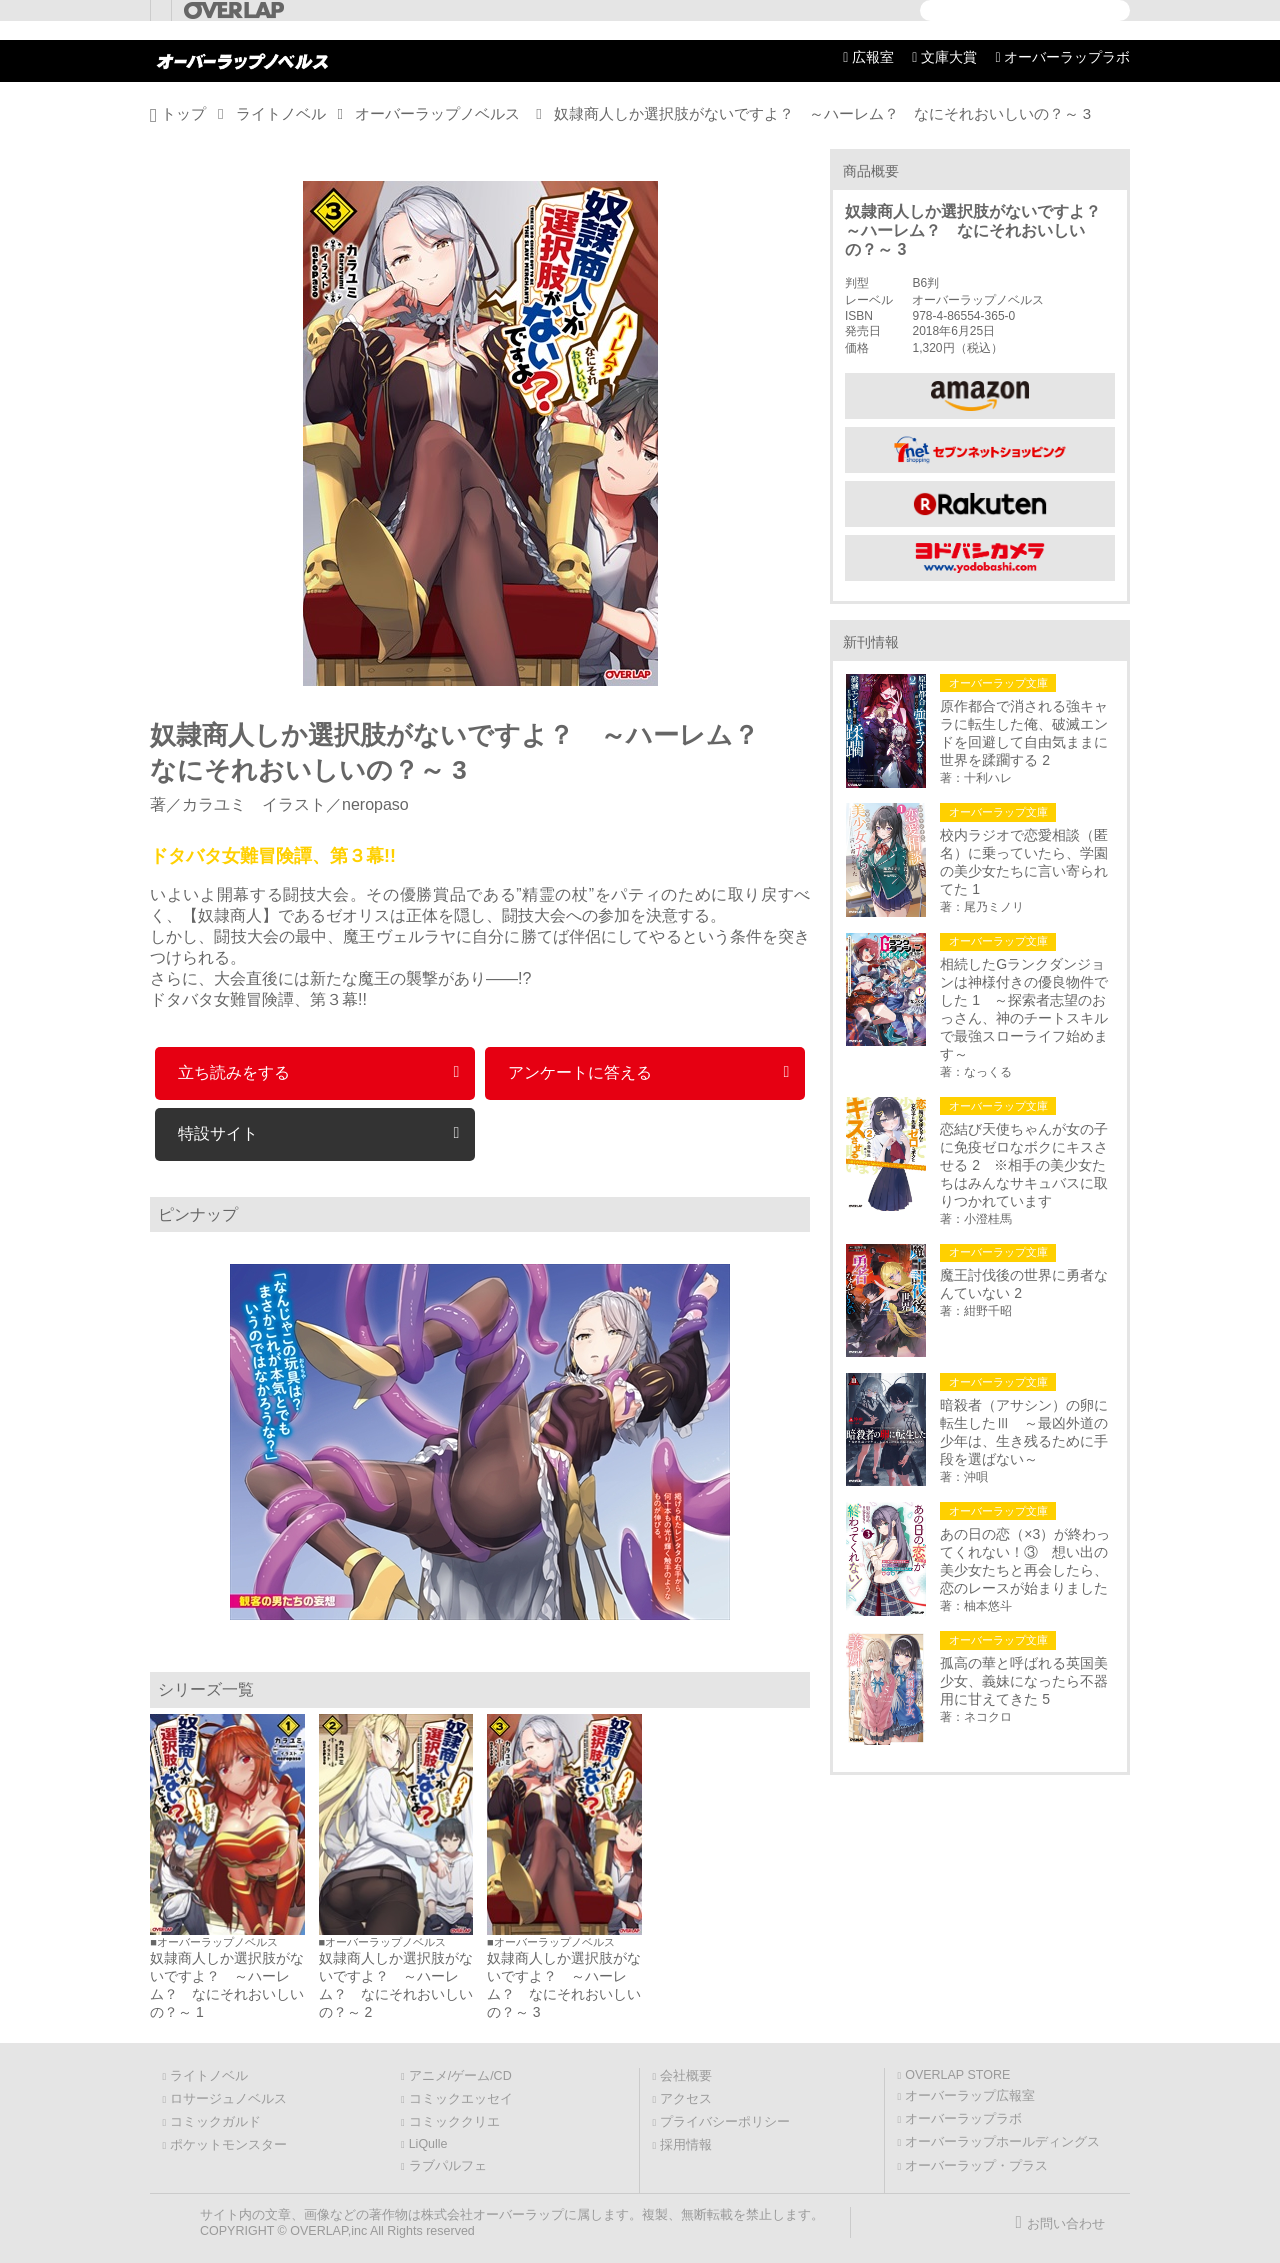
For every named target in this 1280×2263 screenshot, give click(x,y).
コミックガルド (215, 2122)
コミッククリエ (454, 2122)
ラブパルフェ (448, 2166)
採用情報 (686, 2145)
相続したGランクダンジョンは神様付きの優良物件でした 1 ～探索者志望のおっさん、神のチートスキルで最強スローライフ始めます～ (1024, 1009)
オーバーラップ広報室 (970, 2096)
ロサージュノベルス (228, 2099)
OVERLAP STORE (957, 2075)
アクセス (686, 2099)
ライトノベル (281, 113)
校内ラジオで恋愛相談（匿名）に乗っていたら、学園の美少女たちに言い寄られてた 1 (1024, 862)
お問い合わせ (1066, 2224)
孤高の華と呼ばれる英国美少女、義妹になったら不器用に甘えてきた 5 (1024, 1681)
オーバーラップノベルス (437, 113)
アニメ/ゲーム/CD (460, 2076)
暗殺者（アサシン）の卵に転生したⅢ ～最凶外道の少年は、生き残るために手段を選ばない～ (1024, 1432)
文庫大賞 (949, 57)
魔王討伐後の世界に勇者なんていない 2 (1024, 1284)
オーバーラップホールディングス (1002, 2142)
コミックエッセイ (461, 2099)
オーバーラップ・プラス (976, 2166)
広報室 (873, 57)
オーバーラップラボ (1067, 57)
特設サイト (218, 1133)
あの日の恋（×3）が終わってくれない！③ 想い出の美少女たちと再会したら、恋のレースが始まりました (1025, 1561)
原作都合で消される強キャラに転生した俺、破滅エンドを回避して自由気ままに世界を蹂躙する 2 (1024, 733)
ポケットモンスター (228, 2145)
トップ (183, 113)
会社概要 (686, 2076)
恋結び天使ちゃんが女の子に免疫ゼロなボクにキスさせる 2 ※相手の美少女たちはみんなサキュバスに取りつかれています (1024, 1165)
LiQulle (428, 2144)
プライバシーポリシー (725, 2122)
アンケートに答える (580, 1072)
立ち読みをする (234, 1072)
